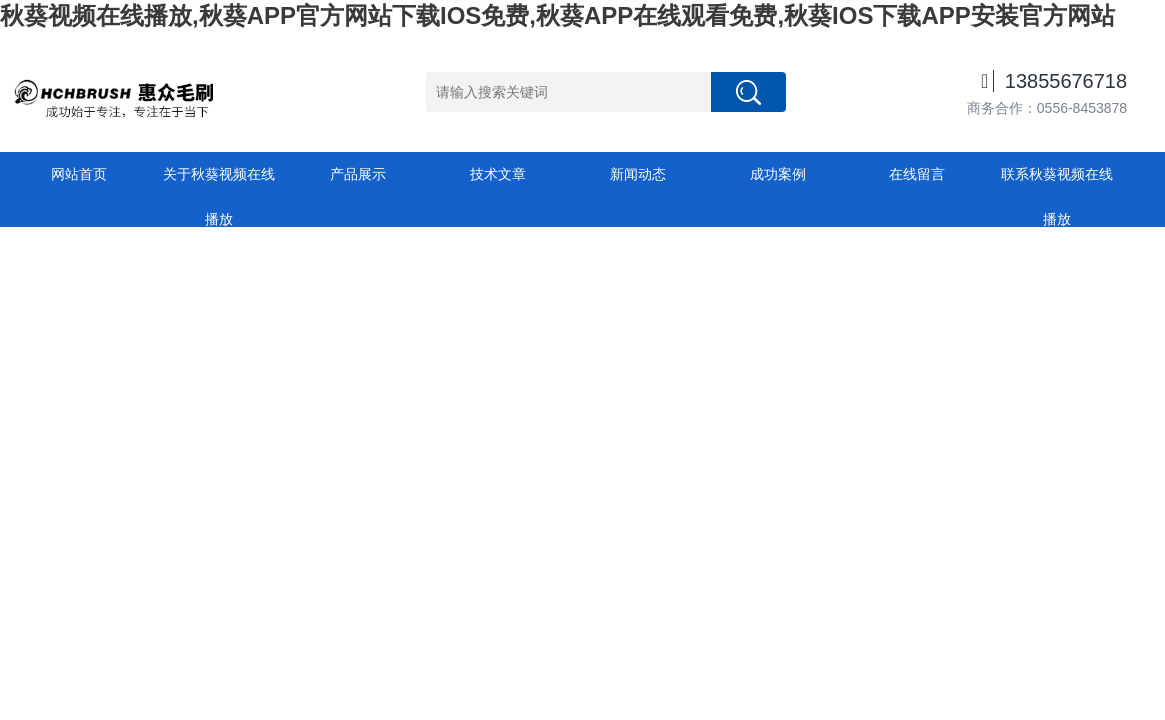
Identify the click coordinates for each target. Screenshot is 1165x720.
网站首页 (79, 174)
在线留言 (917, 174)
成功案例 (778, 174)
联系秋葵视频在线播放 (1057, 181)
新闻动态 (638, 174)
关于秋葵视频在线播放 (219, 181)
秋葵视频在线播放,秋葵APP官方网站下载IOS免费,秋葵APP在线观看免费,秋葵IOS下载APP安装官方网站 (557, 15)
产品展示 (358, 174)
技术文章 (498, 174)
